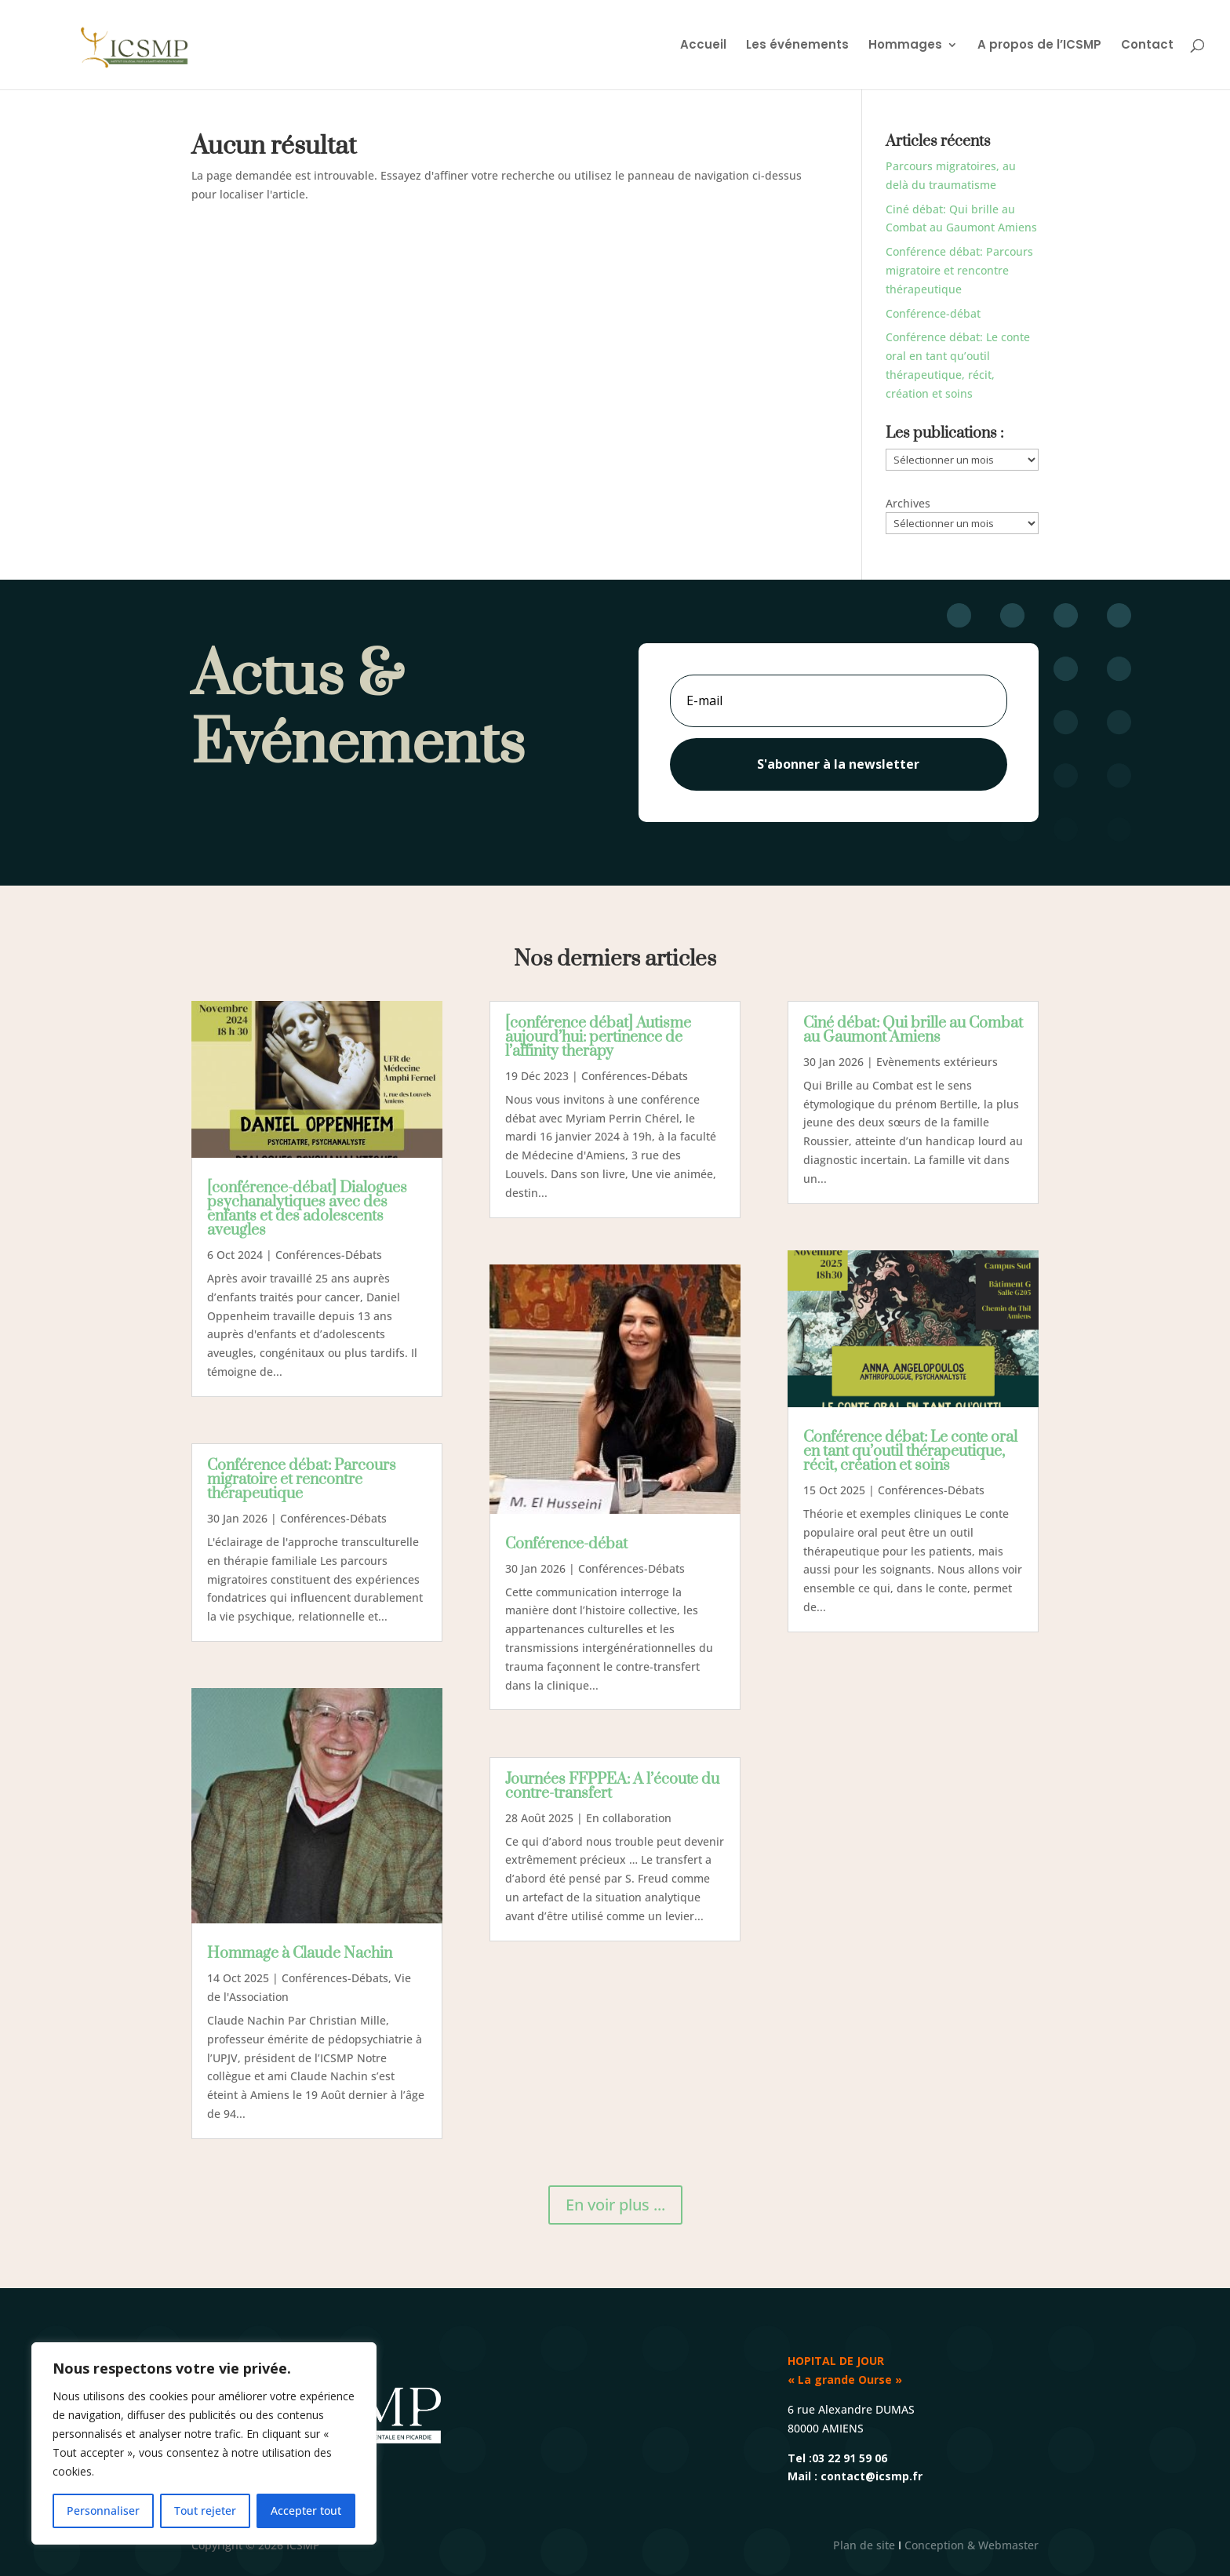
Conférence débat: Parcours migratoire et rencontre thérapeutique (959, 270)
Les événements (797, 46)
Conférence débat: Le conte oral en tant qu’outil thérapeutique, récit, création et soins (910, 1451)
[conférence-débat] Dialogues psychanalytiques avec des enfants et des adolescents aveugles (307, 1209)
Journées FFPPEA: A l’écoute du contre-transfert (612, 1786)
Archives (908, 503)
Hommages (905, 46)
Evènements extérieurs (937, 1061)
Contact (1147, 46)
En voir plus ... (615, 2204)
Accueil (703, 46)
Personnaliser (103, 2510)
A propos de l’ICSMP (1039, 46)
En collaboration (628, 1817)
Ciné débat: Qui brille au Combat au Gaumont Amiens (913, 1030)
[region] (204, 2443)
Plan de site (864, 2545)
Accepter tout (306, 2510)
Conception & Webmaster (971, 2545)
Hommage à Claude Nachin (299, 1953)
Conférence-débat (933, 313)
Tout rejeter (205, 2510)
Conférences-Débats (328, 1254)
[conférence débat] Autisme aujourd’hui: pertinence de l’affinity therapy (598, 1037)
